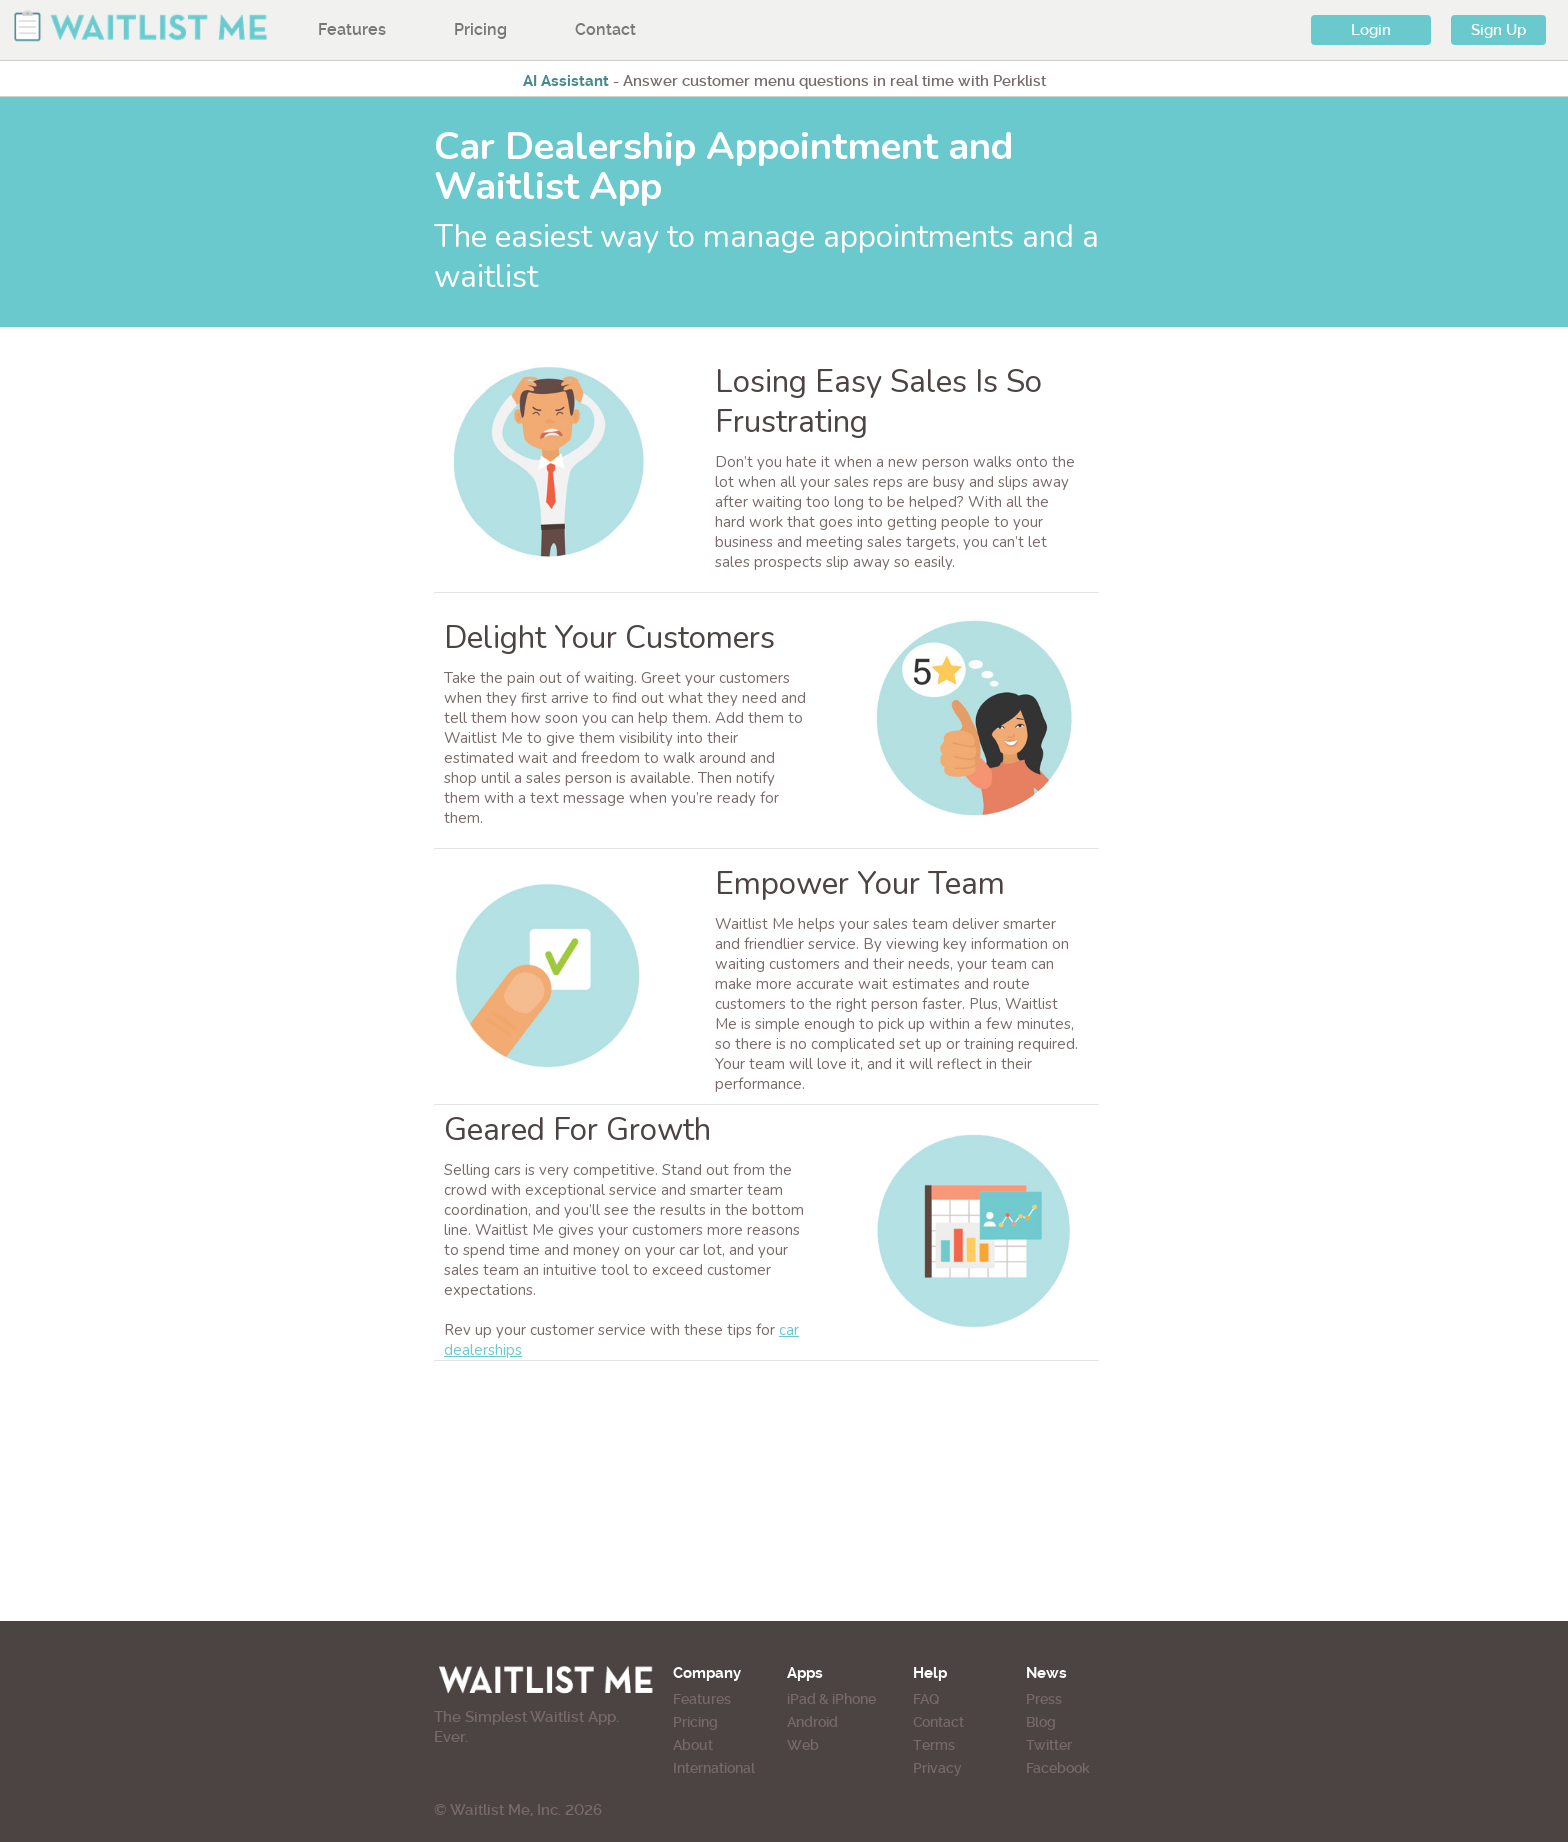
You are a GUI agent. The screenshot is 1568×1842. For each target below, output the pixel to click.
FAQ (926, 1699)
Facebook (1058, 1768)
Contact (605, 29)
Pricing (480, 29)
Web (803, 1745)
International (714, 1768)
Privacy (937, 1768)
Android (812, 1722)
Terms (934, 1745)
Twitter (1049, 1745)
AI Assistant (566, 81)
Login (1371, 30)
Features (352, 29)
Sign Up (1498, 30)
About (693, 1745)
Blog (1041, 1722)
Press (1044, 1699)
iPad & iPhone (831, 1699)
